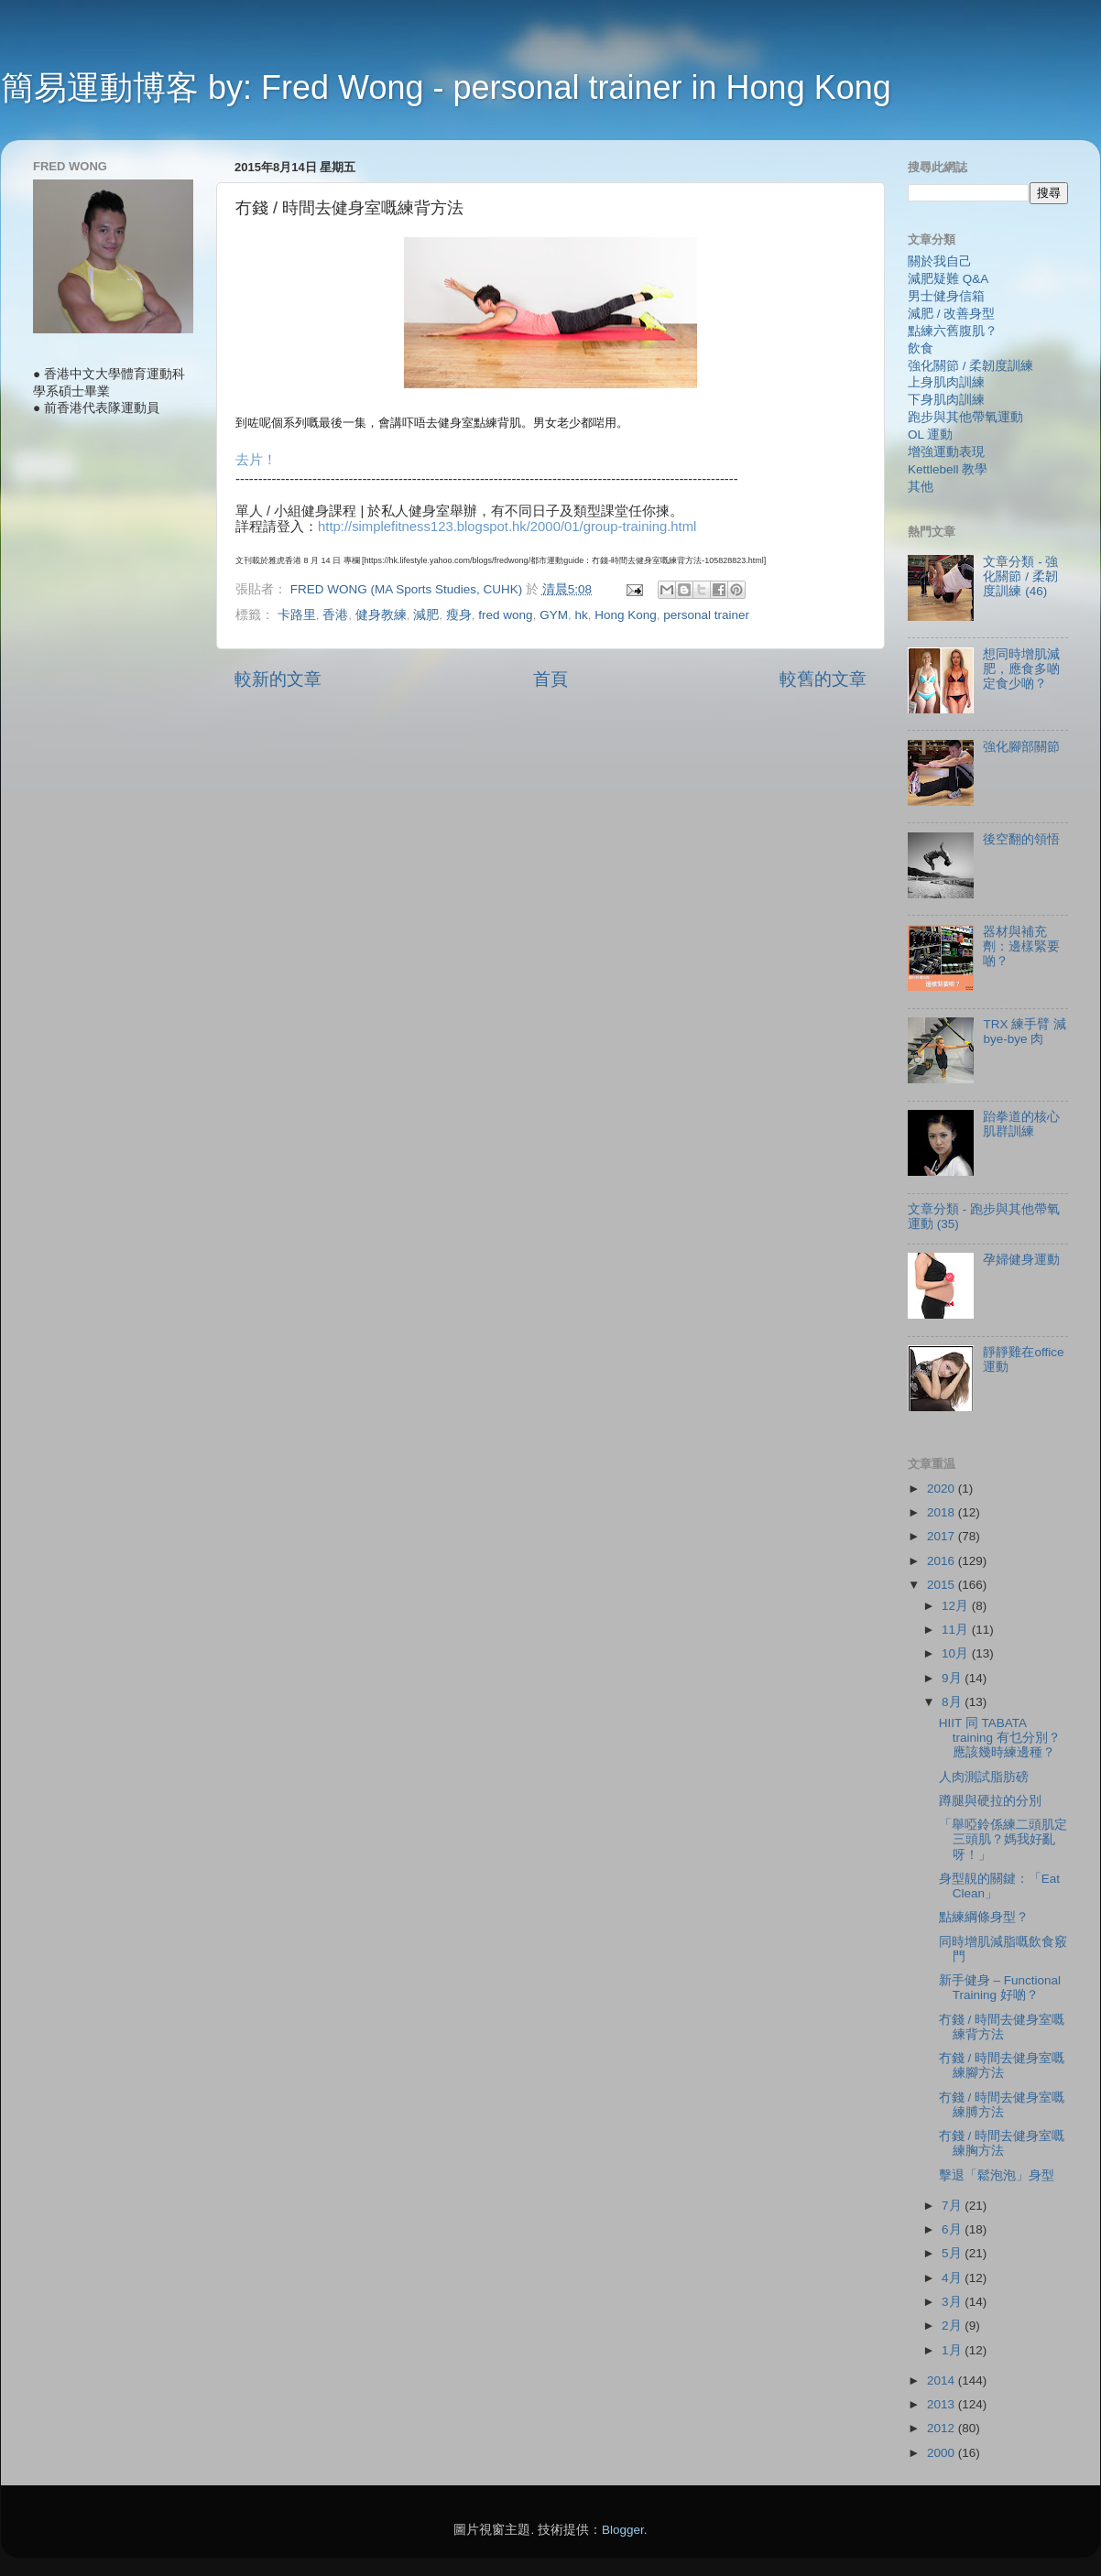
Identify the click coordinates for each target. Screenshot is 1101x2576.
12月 (957, 1606)
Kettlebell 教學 (947, 469)
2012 (942, 2428)
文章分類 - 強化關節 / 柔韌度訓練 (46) (1020, 576)
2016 (942, 1561)
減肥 (426, 615)
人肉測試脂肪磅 (984, 1777)
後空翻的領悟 (1021, 839)
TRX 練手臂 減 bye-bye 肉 (1024, 1031)
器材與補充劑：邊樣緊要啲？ (1021, 946)
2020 (942, 1488)
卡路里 (297, 615)
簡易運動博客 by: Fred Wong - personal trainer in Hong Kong (446, 87)
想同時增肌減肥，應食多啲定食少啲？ (1021, 668)
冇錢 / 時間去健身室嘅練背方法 (1001, 2027)
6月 (953, 2229)
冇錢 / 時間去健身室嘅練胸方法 (1001, 2143)
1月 (953, 2350)
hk (580, 615)
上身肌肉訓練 (946, 382)
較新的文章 (278, 679)
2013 (942, 2404)
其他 (920, 487)
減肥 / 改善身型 (951, 314)
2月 (953, 2325)
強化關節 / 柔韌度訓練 (970, 366)
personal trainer (706, 615)
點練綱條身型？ (984, 1917)
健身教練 (381, 615)
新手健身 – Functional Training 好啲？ (1000, 1987)
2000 (942, 2453)
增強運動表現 (946, 452)
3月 (953, 2302)
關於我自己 (940, 261)
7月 (953, 2205)
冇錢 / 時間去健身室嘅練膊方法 (1001, 2105)
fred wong (505, 615)
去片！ (256, 459)
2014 (942, 2380)
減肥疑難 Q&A (948, 279)
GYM (554, 615)
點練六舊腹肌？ (952, 331)
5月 (953, 2253)
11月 (957, 1629)
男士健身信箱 (946, 296)
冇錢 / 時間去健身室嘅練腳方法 (1001, 2065)
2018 (942, 1512)
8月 (953, 1702)
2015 (942, 1585)
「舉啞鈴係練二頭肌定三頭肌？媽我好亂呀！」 (1003, 1839)
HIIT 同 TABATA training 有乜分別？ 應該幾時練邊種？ (1000, 1737)
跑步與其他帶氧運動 (965, 417)
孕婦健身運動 (1021, 1259)
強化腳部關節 (1021, 747)
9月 (953, 1678)
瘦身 (459, 615)
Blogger (623, 2530)
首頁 (550, 679)
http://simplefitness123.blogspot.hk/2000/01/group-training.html (507, 526)
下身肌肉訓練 (946, 400)
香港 (335, 615)
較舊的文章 (823, 679)
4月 (953, 2278)
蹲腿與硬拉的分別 (990, 1801)
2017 (942, 1536)
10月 (957, 1653)
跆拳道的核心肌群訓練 (1021, 1124)
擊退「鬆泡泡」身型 (996, 2175)
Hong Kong (625, 615)
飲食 (920, 348)
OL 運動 (930, 434)
